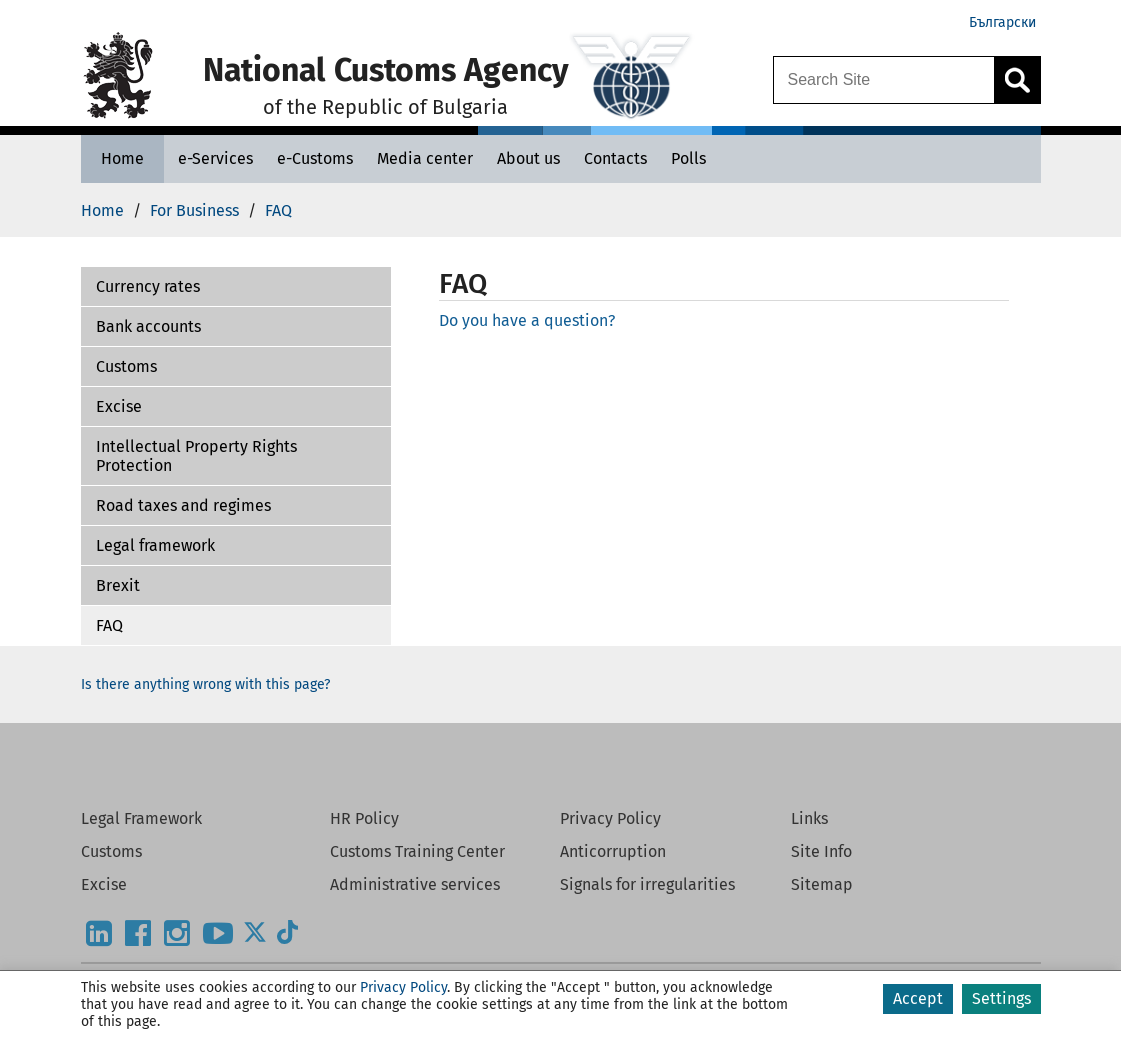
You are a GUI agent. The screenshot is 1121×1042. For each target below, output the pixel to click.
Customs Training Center (417, 851)
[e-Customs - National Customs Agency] (315, 158)
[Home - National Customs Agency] (122, 158)
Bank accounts (148, 326)
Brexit (118, 585)
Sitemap (822, 884)
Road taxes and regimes (183, 505)
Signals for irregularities (647, 884)
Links (809, 818)
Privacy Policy (610, 818)
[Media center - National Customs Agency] (425, 158)
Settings (1001, 998)
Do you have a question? (527, 320)
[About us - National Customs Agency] (528, 158)
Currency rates (148, 286)
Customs (126, 366)
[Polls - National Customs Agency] (688, 158)
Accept (918, 998)
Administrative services (415, 884)
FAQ (109, 625)
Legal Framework (141, 818)
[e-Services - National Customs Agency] (215, 158)
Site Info (821, 851)
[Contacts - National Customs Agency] (615, 158)
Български (1002, 22)
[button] (236, 287)
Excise (119, 406)
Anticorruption (613, 851)
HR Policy (364, 818)
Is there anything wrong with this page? (205, 684)
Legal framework (155, 545)
